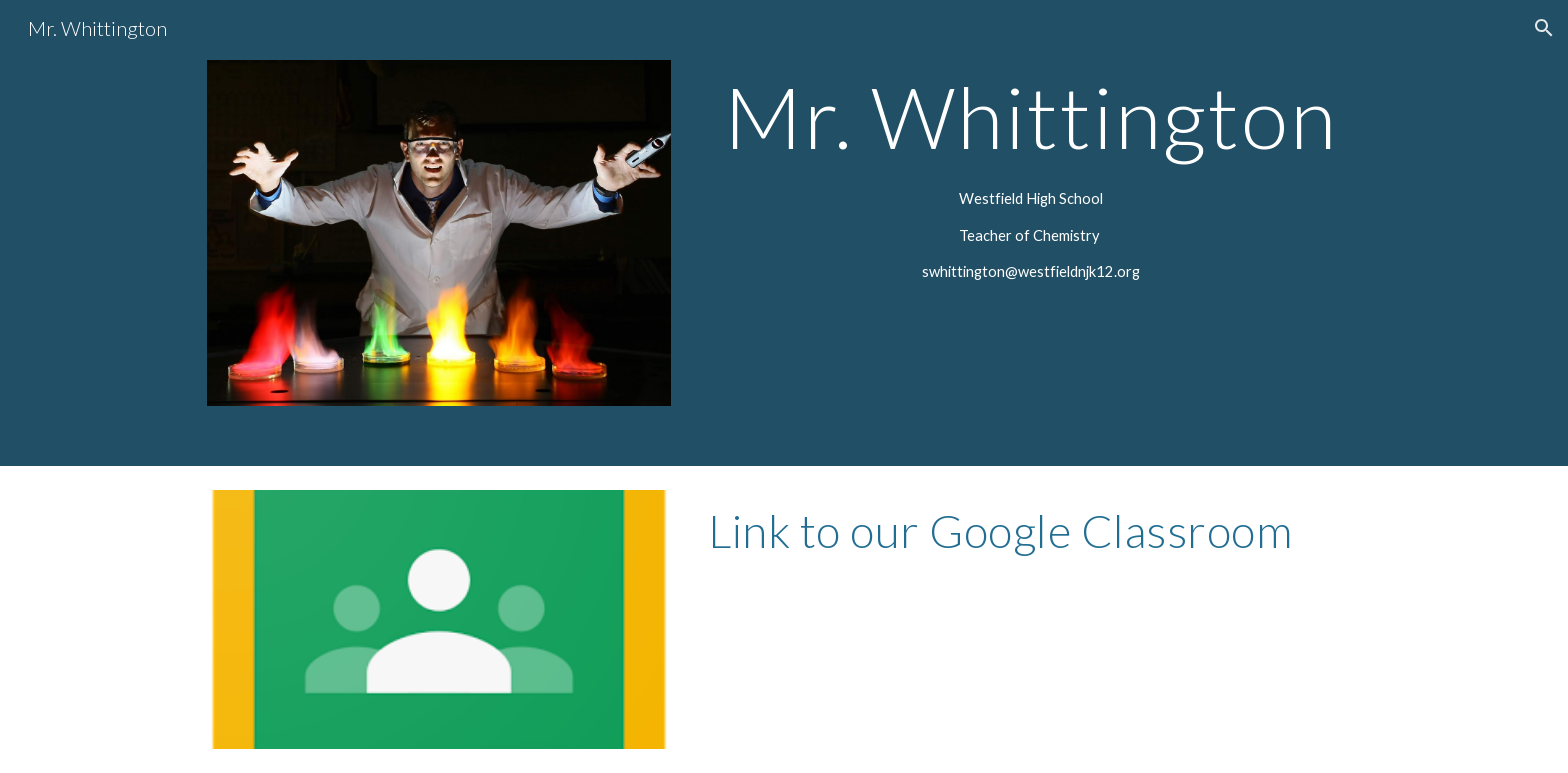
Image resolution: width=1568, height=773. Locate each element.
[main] (1030, 116)
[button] (1544, 28)
